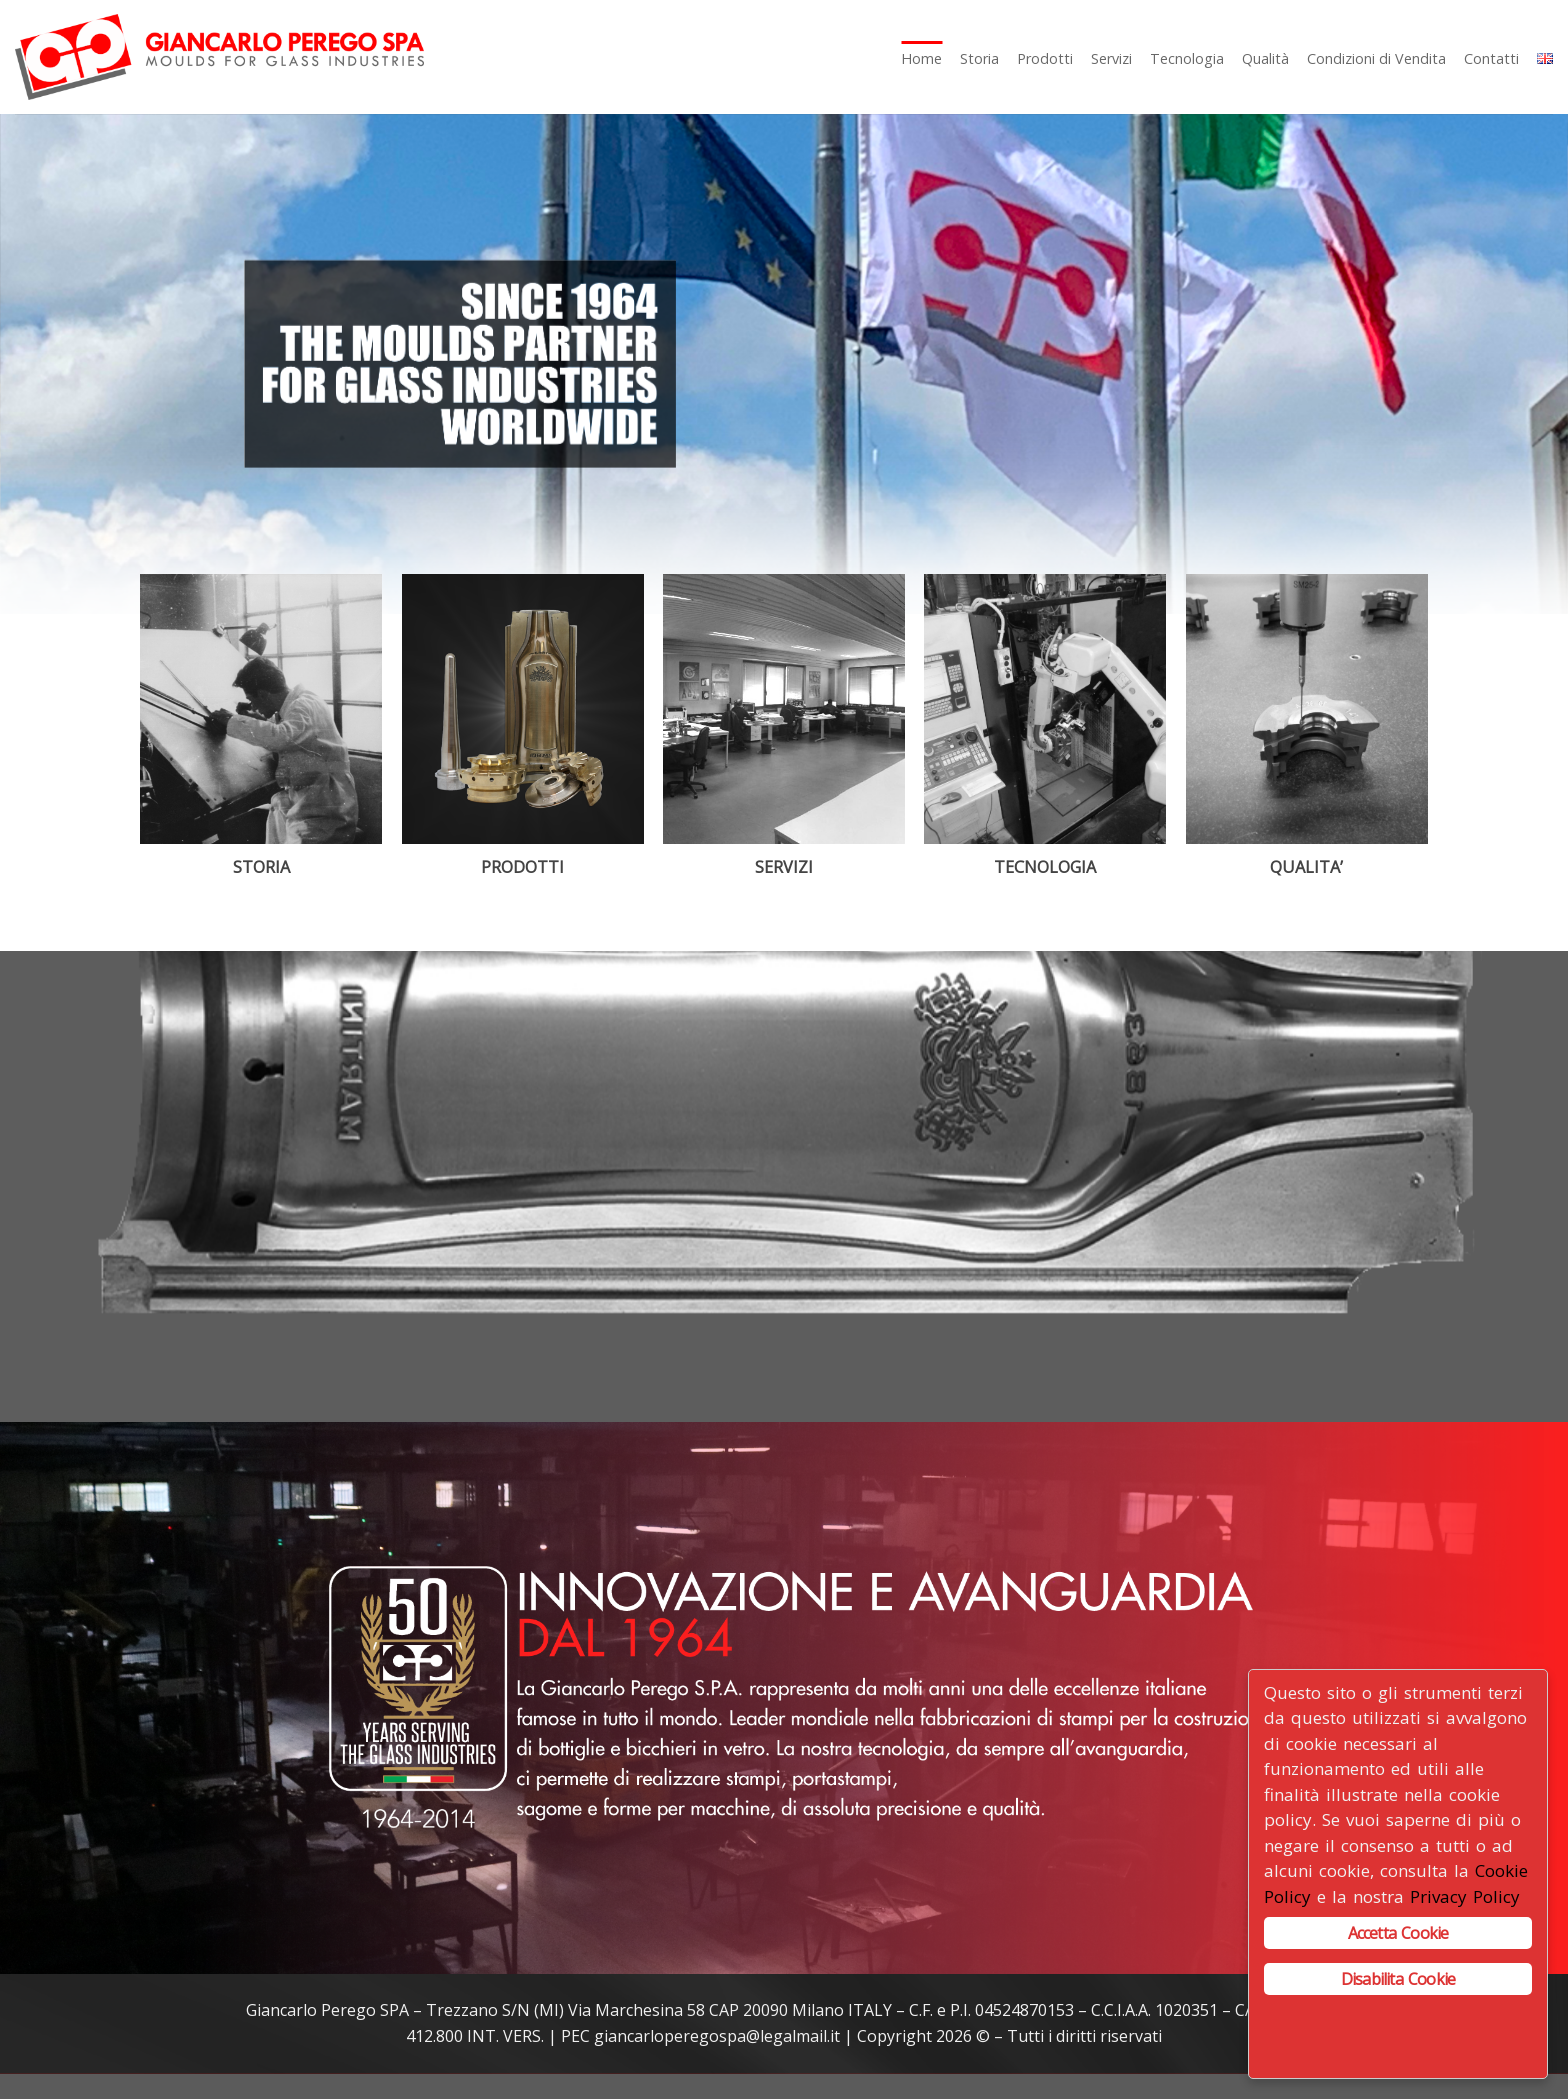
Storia (979, 58)
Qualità (1265, 58)
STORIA (261, 867)
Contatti (1491, 58)
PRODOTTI (522, 867)
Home (921, 58)
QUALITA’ (1306, 867)
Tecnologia (1187, 58)
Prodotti (1045, 58)
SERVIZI (784, 867)
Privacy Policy (1465, 1896)
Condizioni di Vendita (1376, 58)
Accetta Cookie (1398, 1933)
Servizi (1111, 58)
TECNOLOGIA (1045, 867)
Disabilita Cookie (1398, 1979)
